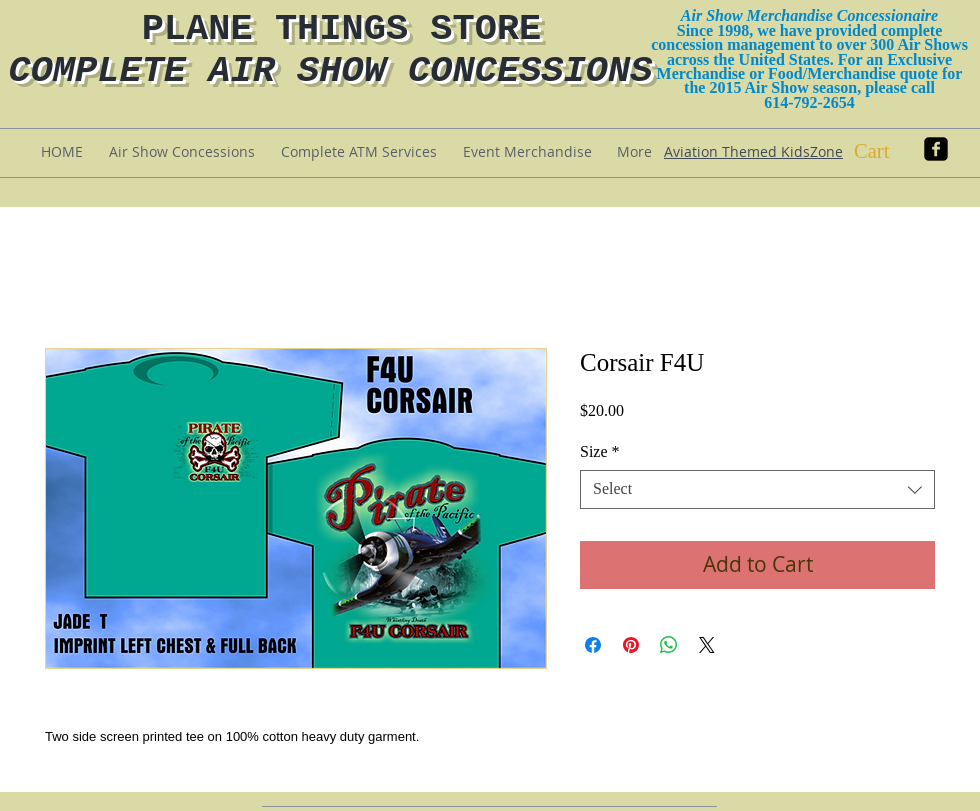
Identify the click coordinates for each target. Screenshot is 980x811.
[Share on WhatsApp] (669, 645)
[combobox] (757, 489)
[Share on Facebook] (593, 645)
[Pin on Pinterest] (631, 645)
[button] (888, 151)
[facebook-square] (936, 149)
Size (600, 451)
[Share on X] (707, 645)
